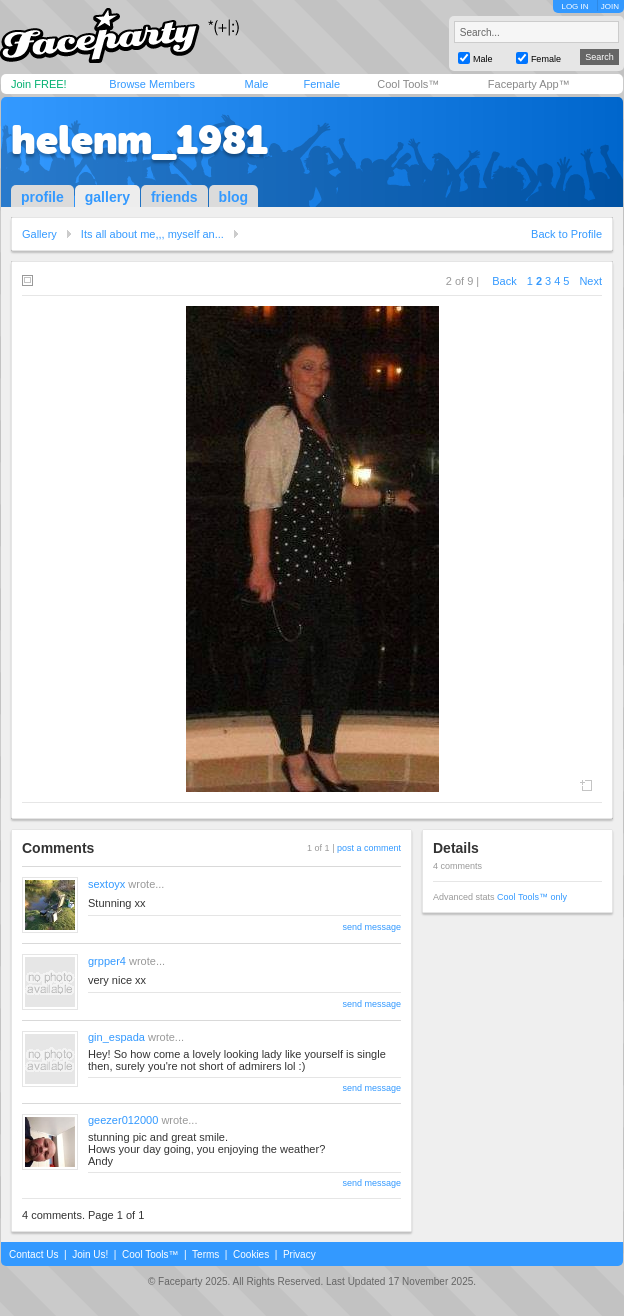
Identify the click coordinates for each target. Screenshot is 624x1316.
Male (256, 84)
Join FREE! (39, 84)
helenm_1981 (139, 140)
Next (590, 281)
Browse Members (152, 84)
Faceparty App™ (529, 84)
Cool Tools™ (408, 84)
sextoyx (106, 884)
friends (174, 197)
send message (371, 927)
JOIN (610, 6)
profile (42, 197)
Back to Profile (566, 234)
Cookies (251, 1254)
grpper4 (107, 961)
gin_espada (116, 1037)
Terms (205, 1254)
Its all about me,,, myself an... (152, 234)
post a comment (369, 848)
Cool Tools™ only (532, 897)
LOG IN (574, 6)
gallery (107, 197)
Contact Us (33, 1254)
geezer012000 (123, 1120)
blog (234, 197)
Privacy (299, 1254)
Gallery (39, 234)
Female (321, 84)
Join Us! (90, 1254)
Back (504, 281)
